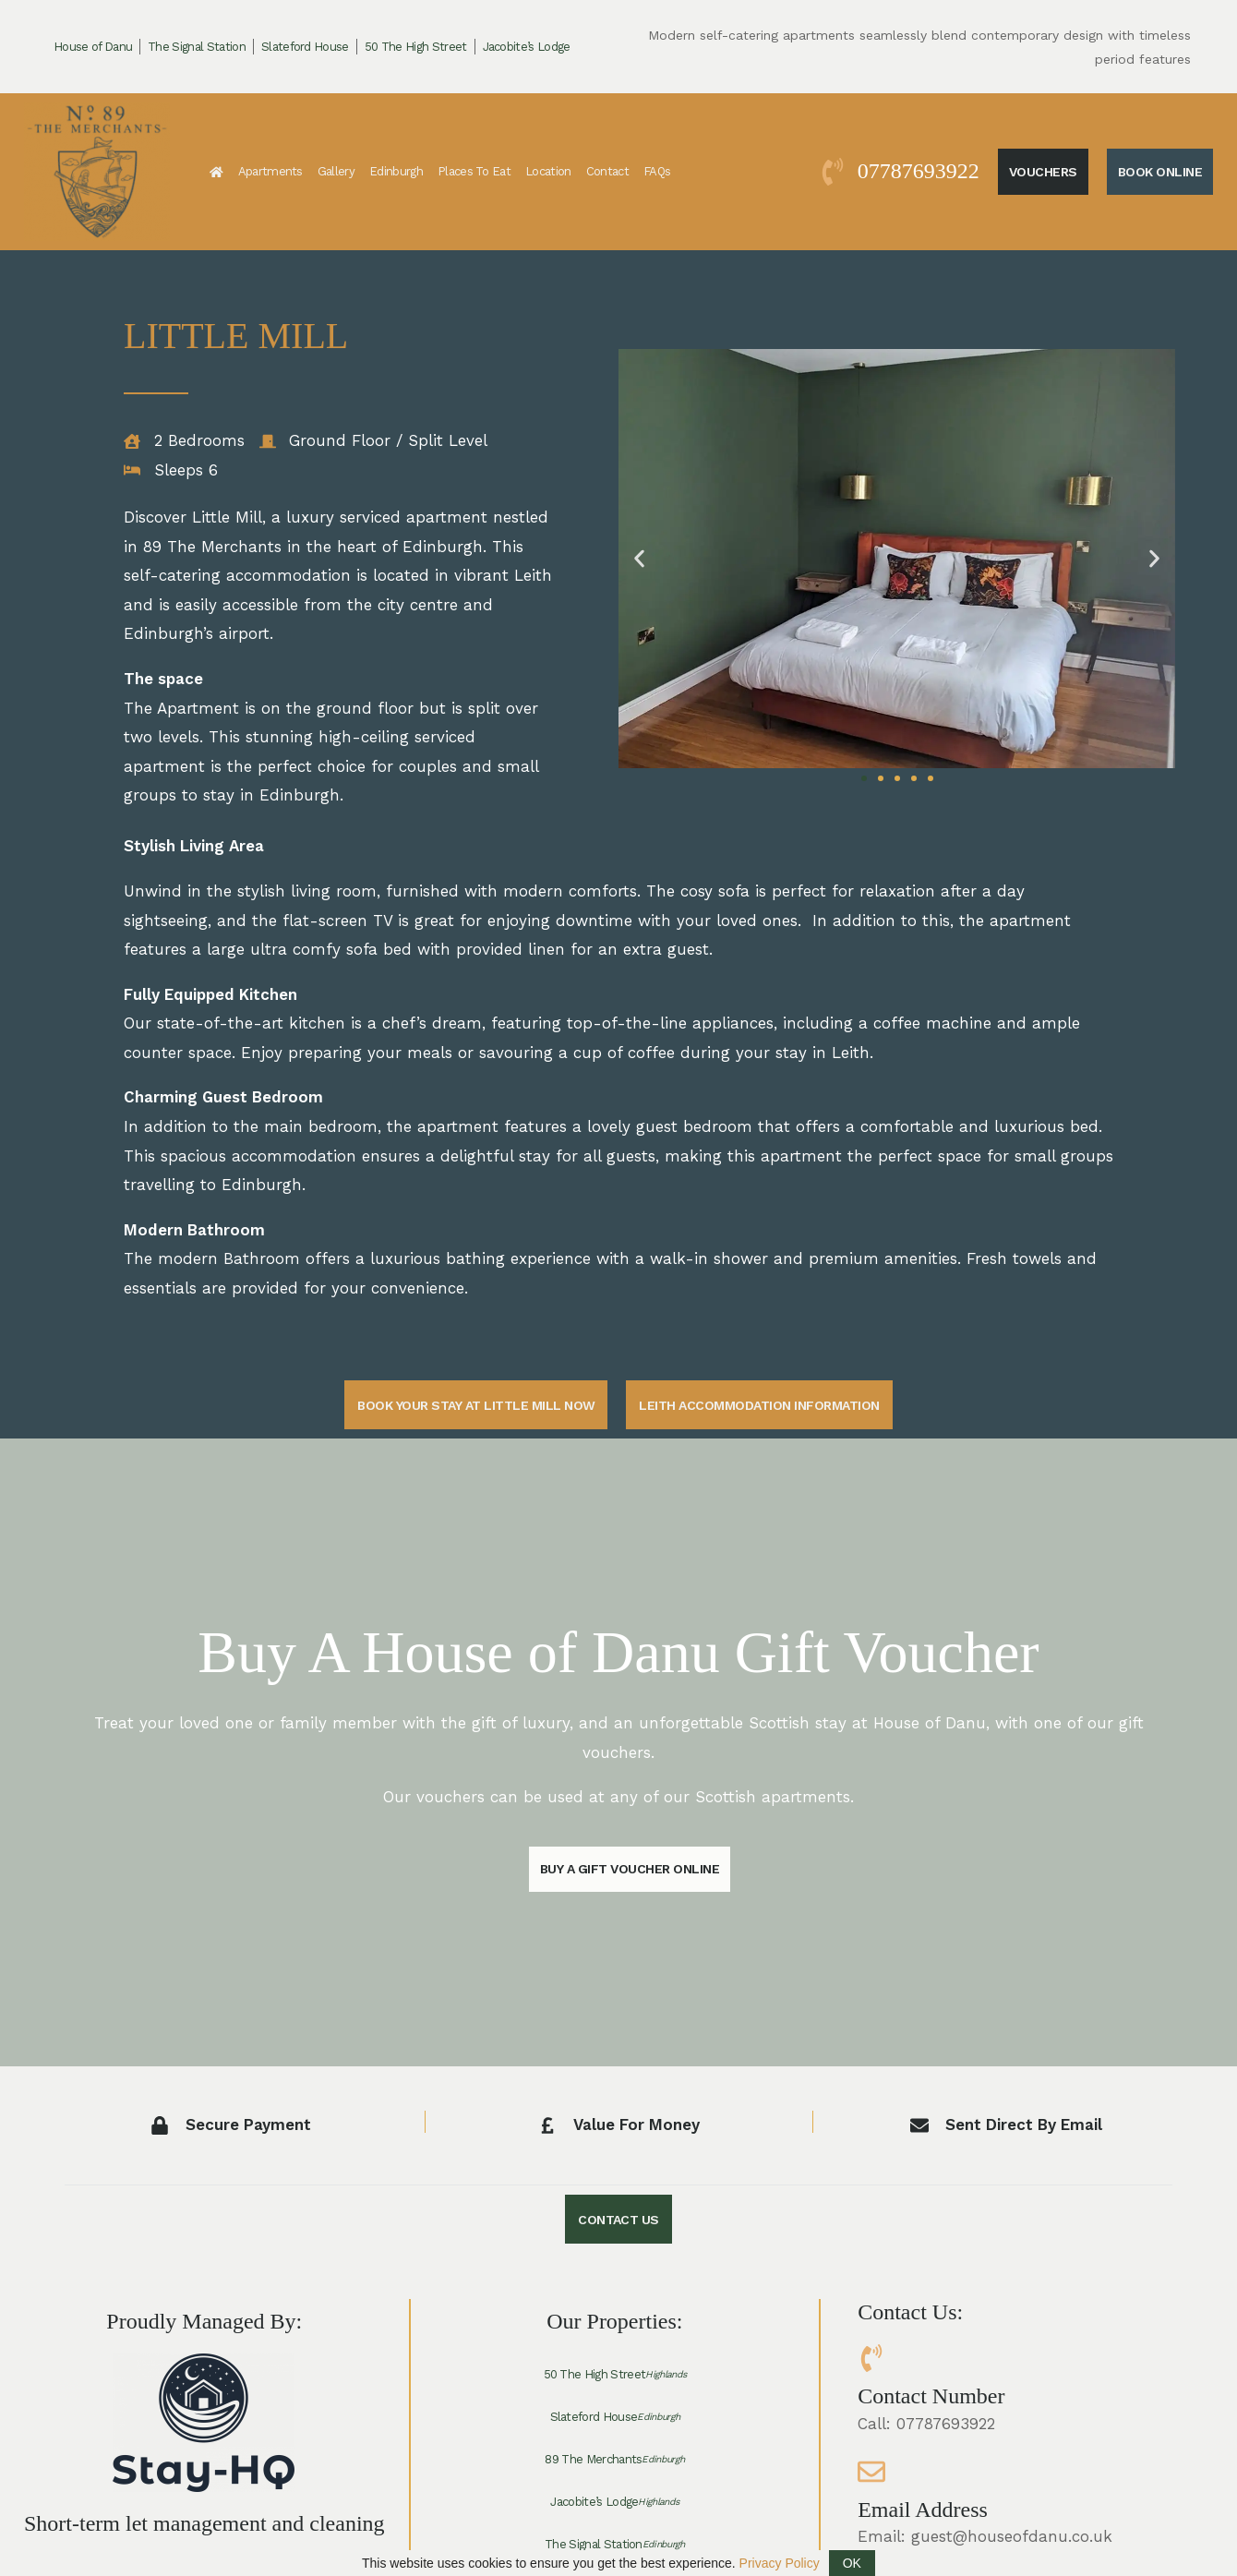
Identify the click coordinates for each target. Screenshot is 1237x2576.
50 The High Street (416, 47)
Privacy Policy (779, 2563)
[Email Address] (871, 2472)
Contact (607, 171)
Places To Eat (474, 171)
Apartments (270, 171)
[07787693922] (833, 172)
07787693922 (918, 171)
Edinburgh (396, 171)
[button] (639, 558)
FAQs (656, 171)
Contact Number (931, 2397)
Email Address (923, 2510)
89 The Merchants (614, 2460)
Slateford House (305, 47)
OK (852, 2563)
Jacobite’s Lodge (526, 47)
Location (548, 171)
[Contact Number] (871, 2359)
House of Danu (93, 47)
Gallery (336, 171)
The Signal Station (197, 47)
